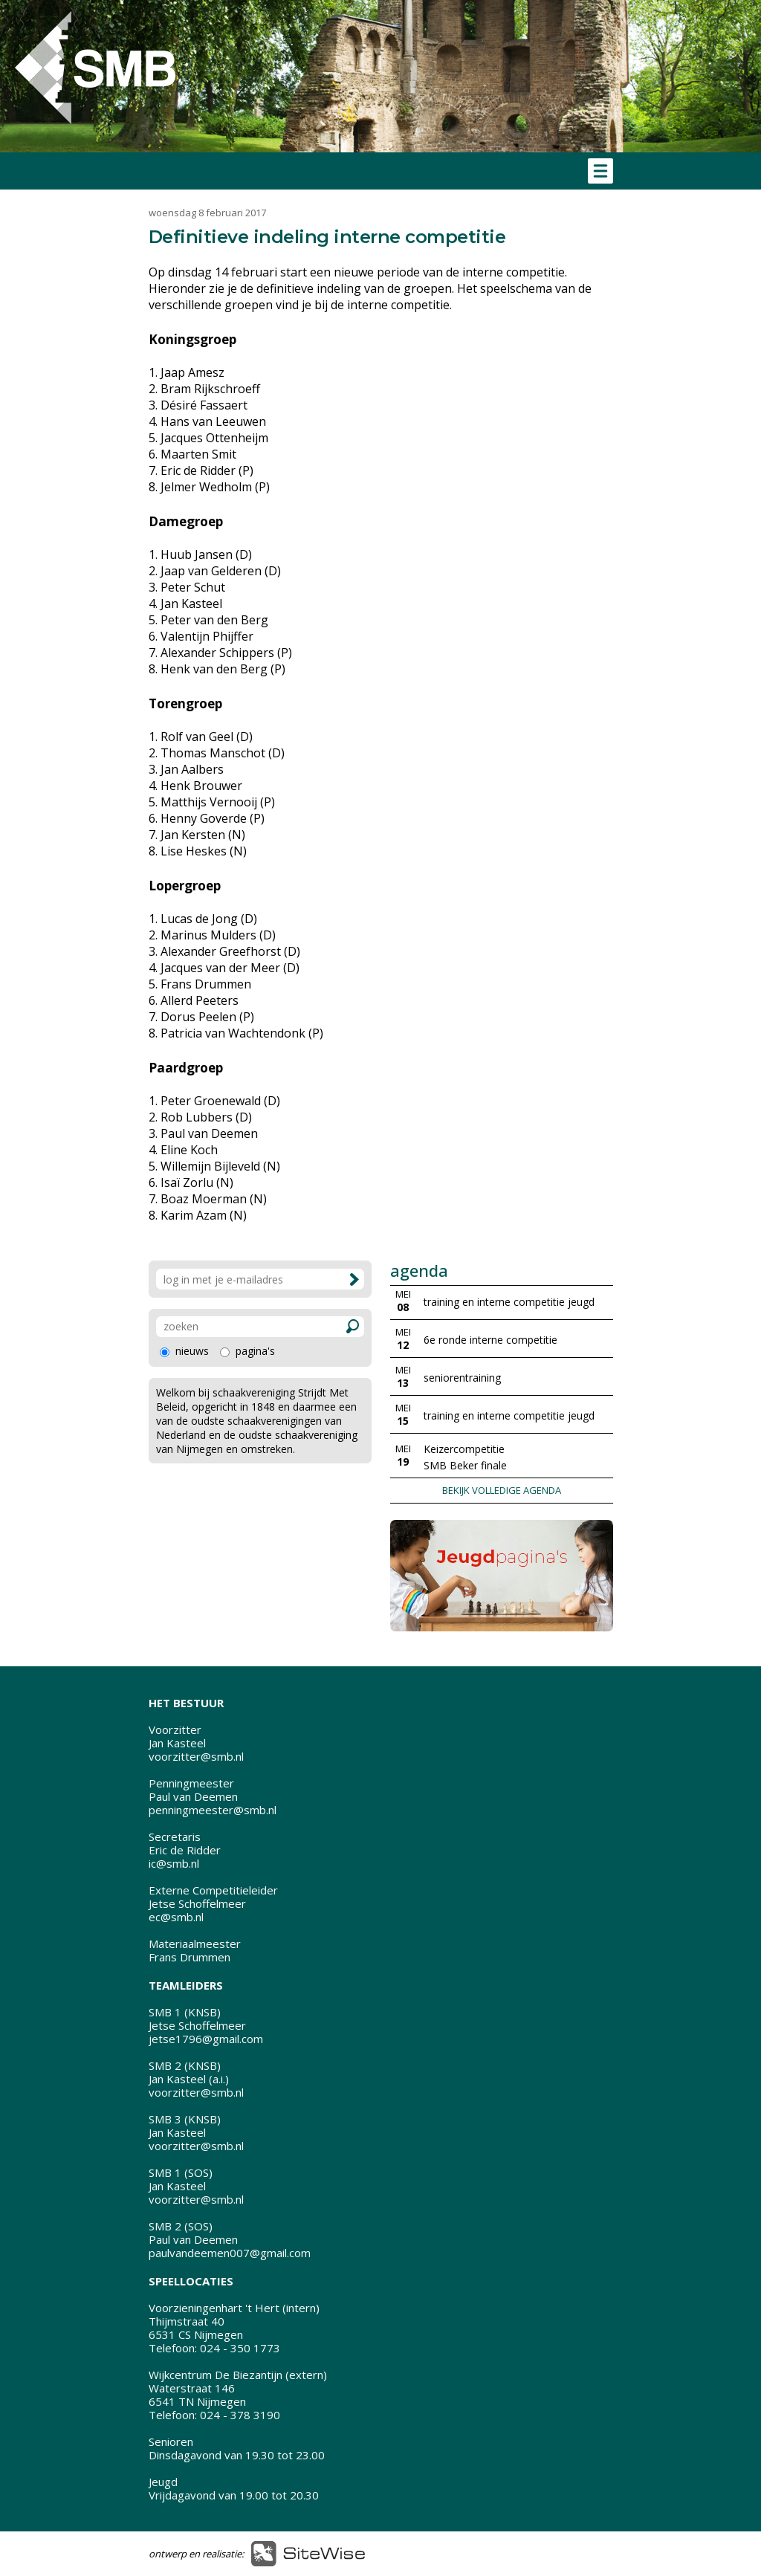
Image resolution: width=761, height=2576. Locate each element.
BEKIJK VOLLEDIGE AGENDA (501, 1490)
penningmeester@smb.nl (212, 1809)
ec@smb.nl (176, 1916)
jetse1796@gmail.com (206, 2038)
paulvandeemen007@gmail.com (230, 2252)
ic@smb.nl (174, 1863)
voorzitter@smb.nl (196, 1756)
